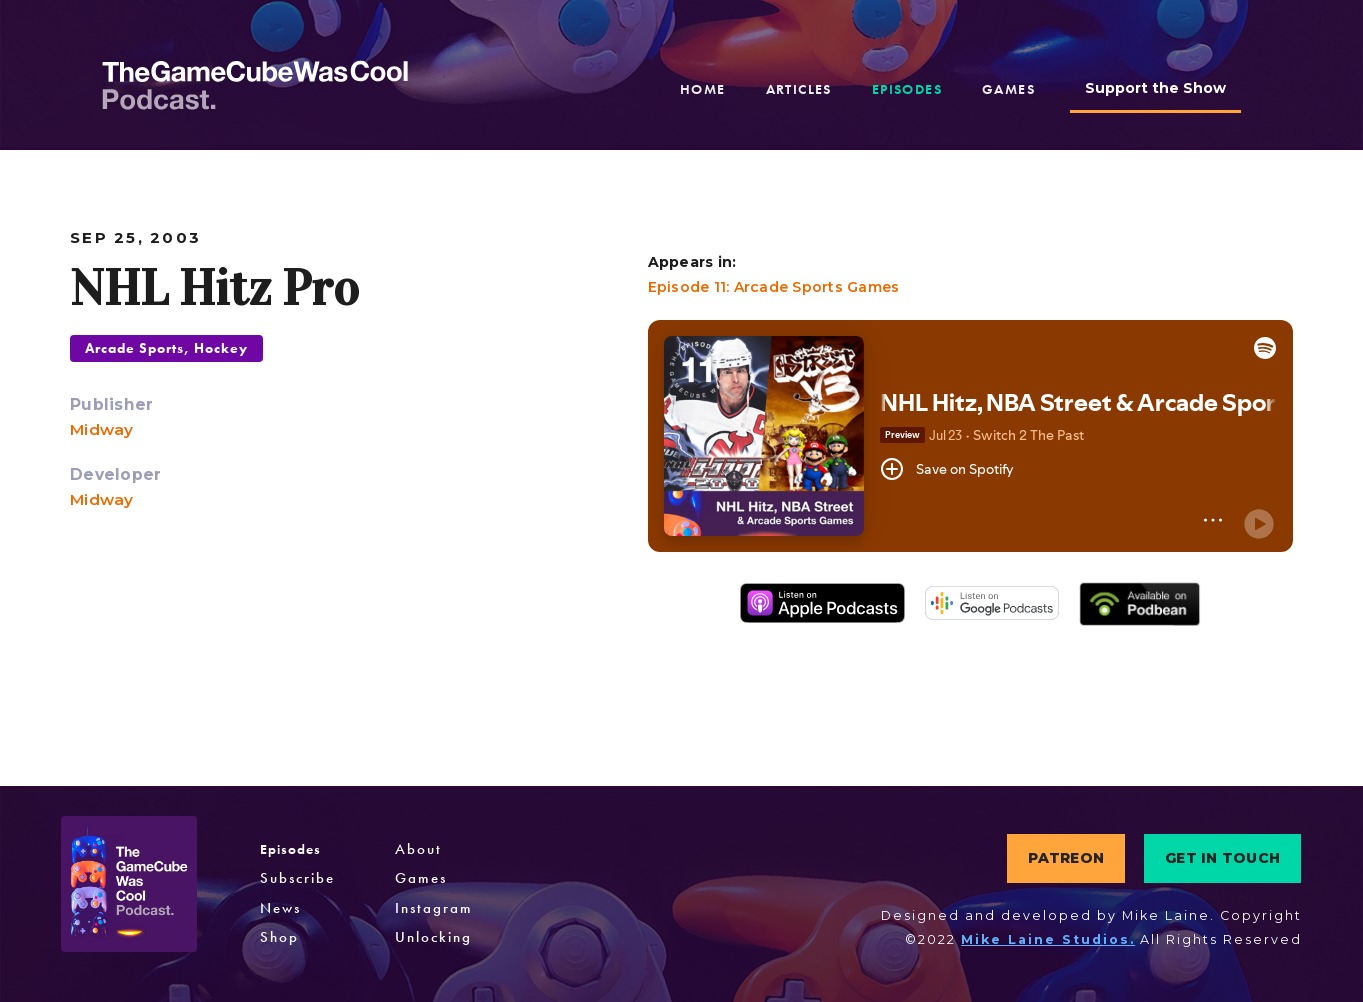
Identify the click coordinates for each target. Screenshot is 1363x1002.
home (703, 89)
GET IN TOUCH (1222, 858)
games (1008, 89)
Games (421, 878)
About (418, 849)
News (280, 908)
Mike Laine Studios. (1048, 939)
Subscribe (297, 878)
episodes (907, 89)
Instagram (434, 908)
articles (799, 89)
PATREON (1066, 858)
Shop (279, 937)
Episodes (290, 849)
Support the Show (1155, 88)
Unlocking (433, 937)
